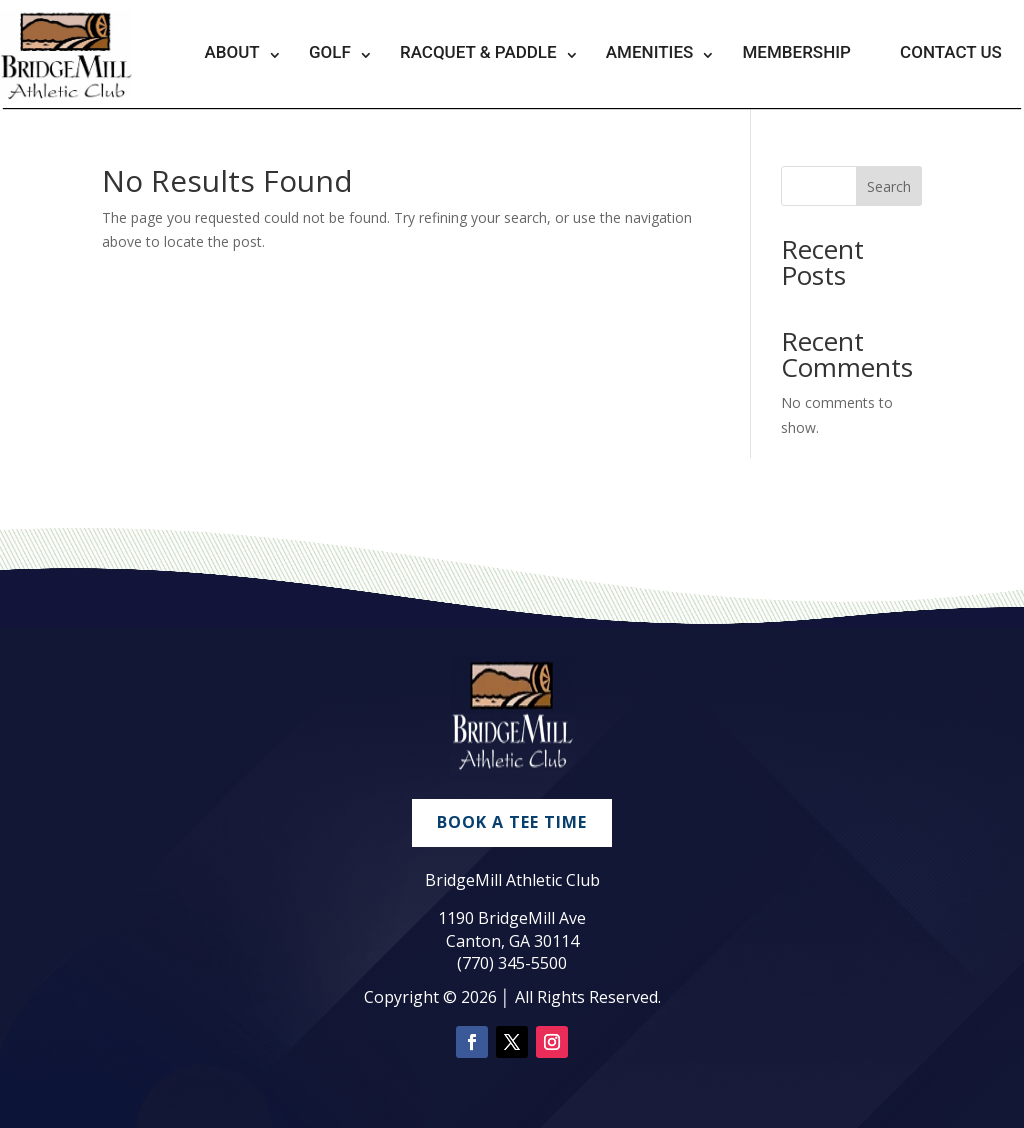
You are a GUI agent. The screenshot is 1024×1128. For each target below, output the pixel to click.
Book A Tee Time (512, 822)
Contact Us (951, 52)
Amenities (649, 52)
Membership (796, 52)
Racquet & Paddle (478, 52)
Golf (330, 52)
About (232, 52)
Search (889, 186)
